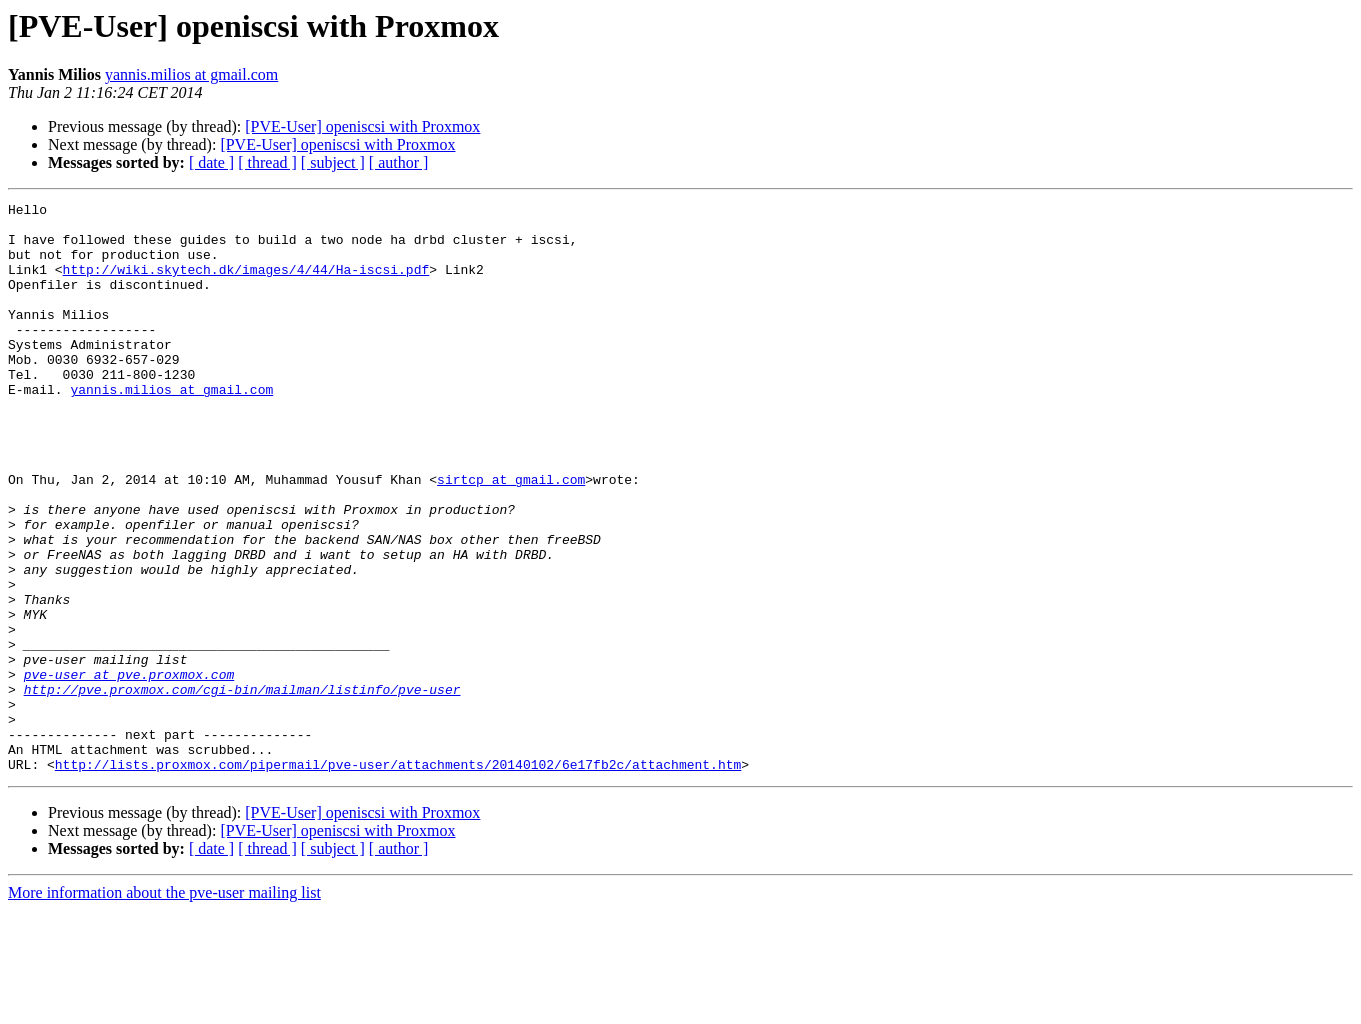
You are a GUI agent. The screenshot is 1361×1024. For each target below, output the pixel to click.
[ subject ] (333, 162)
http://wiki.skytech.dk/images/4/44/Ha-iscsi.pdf (246, 284)
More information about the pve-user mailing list (164, 1006)
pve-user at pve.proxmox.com (129, 770)
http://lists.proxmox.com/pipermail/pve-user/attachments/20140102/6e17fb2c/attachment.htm (398, 878)
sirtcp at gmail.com (511, 536)
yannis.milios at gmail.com (191, 74)
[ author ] (399, 162)
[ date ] (211, 162)
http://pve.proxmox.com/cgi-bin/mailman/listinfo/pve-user (242, 788)
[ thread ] (267, 162)
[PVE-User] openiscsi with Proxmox (362, 126)
